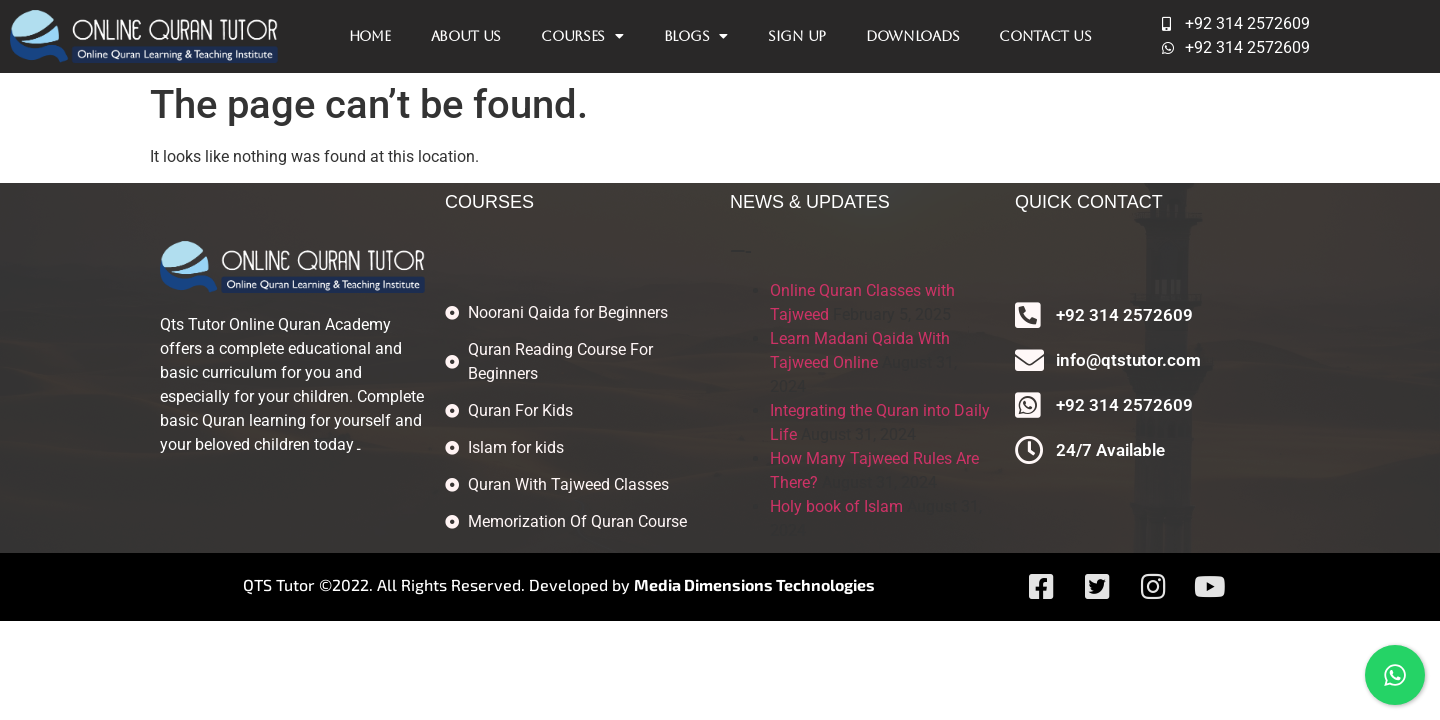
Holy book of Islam (836, 506)
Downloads (912, 36)
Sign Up (797, 36)
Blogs (696, 36)
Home (370, 36)
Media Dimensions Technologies (754, 584)
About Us (466, 36)
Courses (582, 36)
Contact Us (1045, 36)
